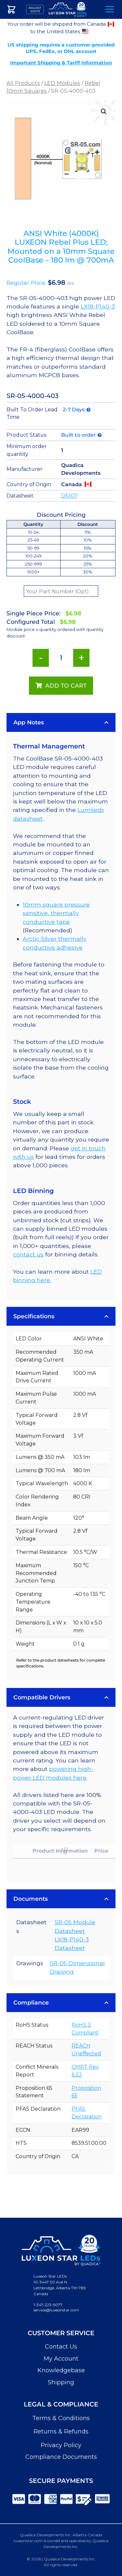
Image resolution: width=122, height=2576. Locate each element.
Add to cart (66, 685)
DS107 (69, 496)
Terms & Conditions (61, 2418)
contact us (28, 1254)
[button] (104, 111)
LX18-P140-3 (98, 306)
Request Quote (35, 9)
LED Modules (62, 83)
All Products (23, 83)
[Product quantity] (61, 658)
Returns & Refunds (61, 2431)
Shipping (61, 2382)
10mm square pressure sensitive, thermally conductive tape (56, 913)
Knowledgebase (61, 2370)
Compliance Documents (61, 2456)
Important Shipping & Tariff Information (61, 63)
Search (92, 10)
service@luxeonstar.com (56, 2310)
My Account (61, 2358)
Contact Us (61, 2346)
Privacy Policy (61, 2445)
